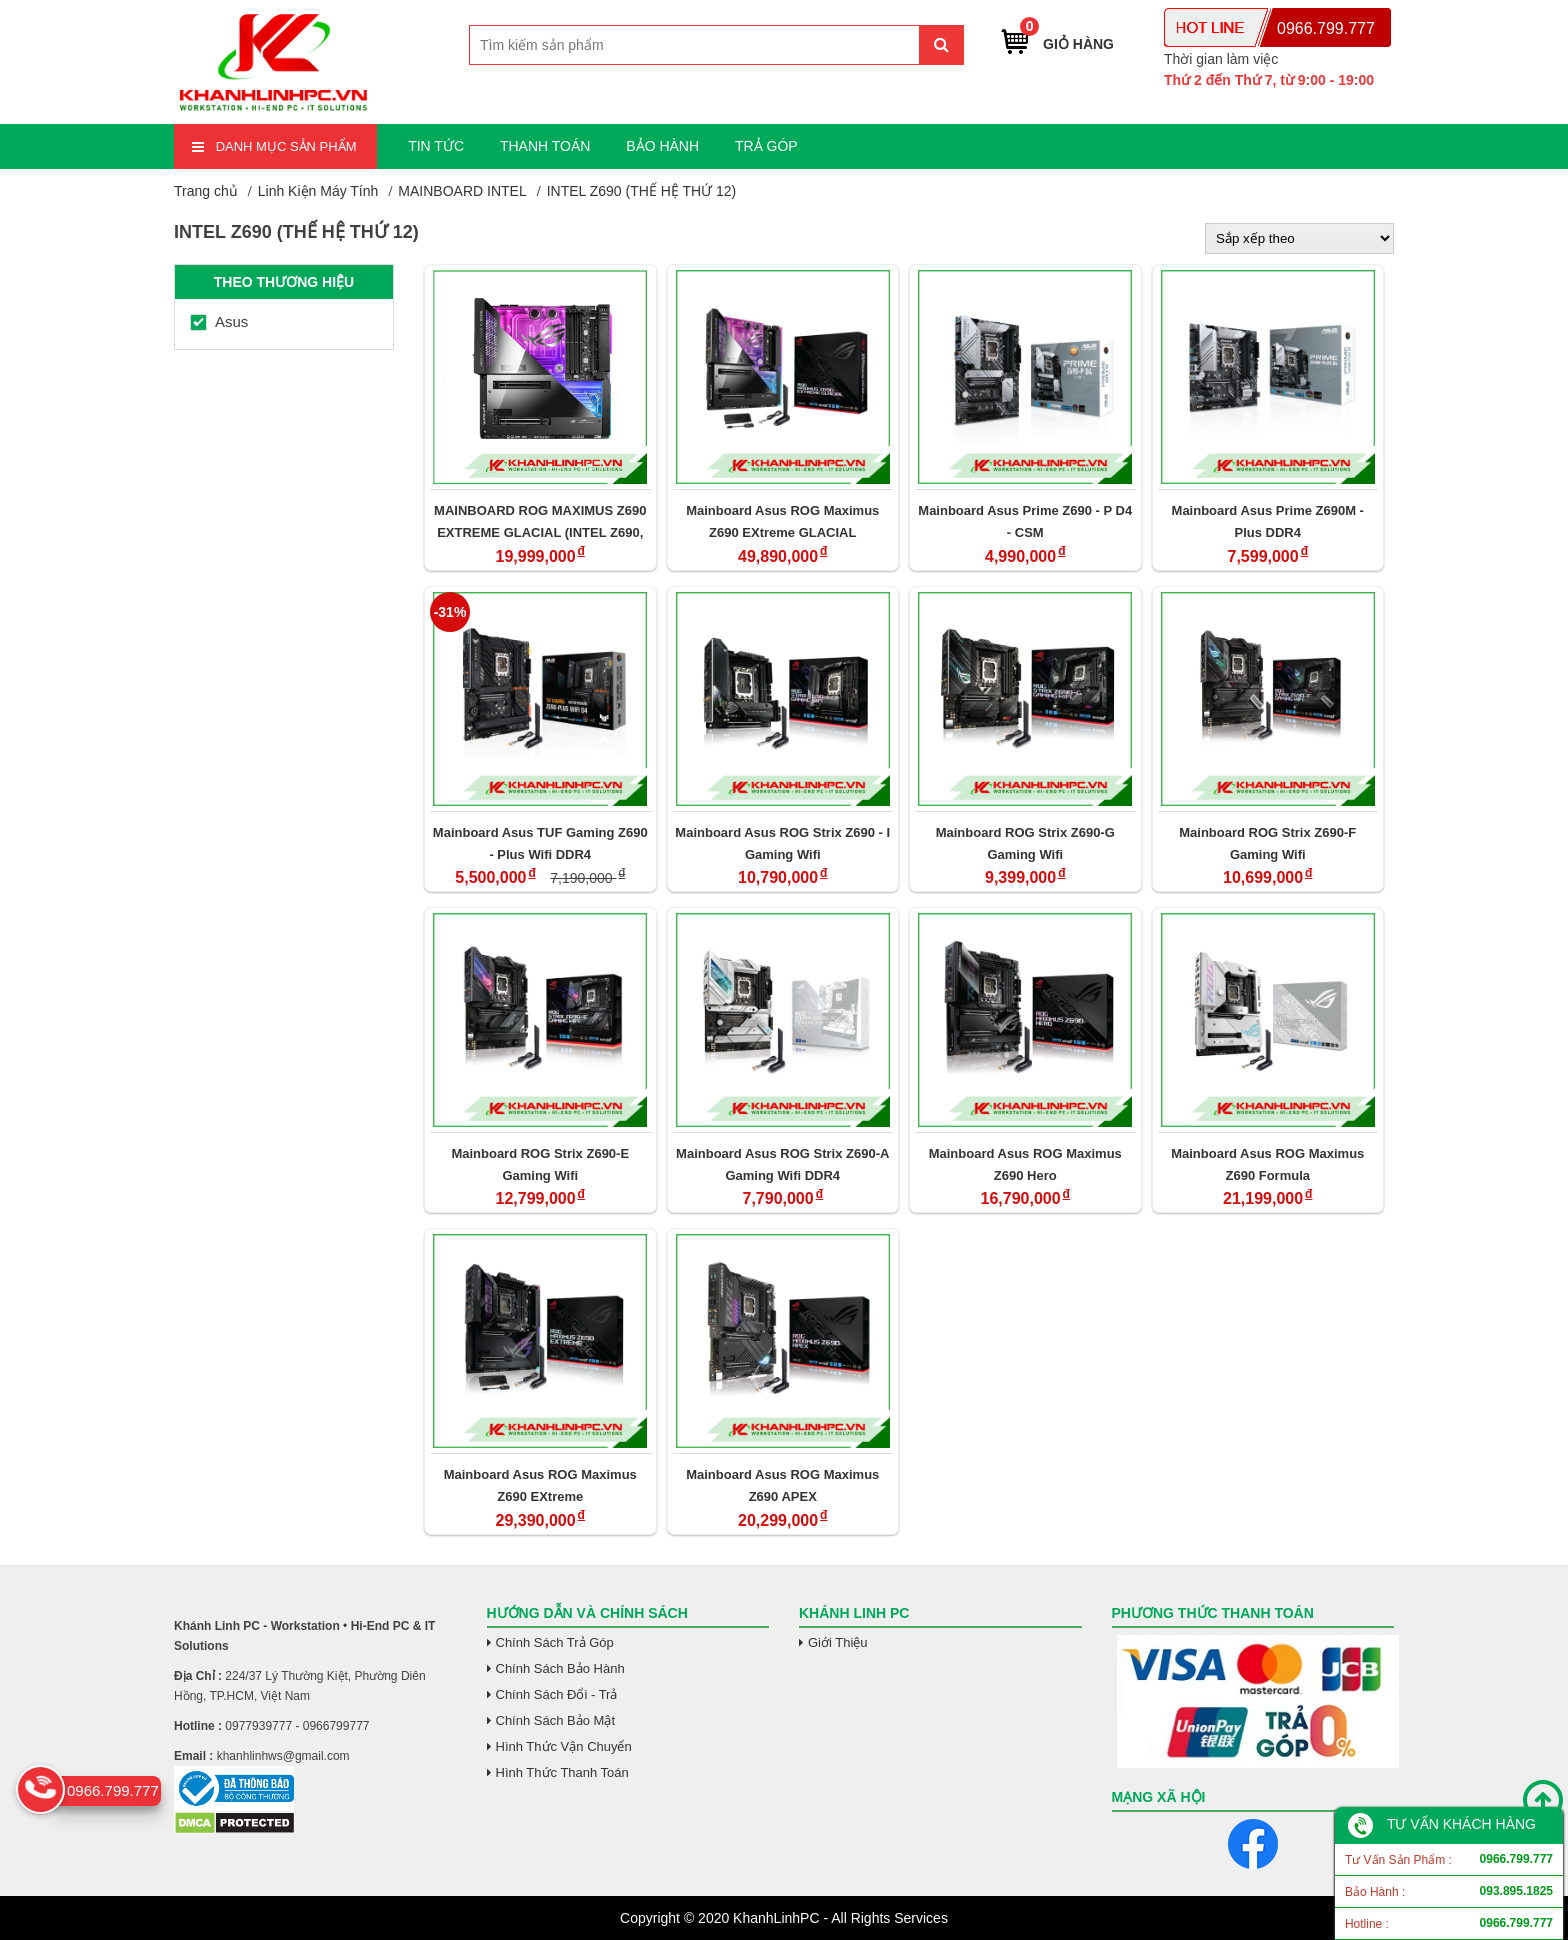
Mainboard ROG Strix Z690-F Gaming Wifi (1267, 843)
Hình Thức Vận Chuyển (564, 1746)
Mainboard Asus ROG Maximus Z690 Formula (1267, 1164)
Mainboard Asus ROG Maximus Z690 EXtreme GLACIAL (782, 521)
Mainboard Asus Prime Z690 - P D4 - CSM (1025, 521)
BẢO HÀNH (662, 146)
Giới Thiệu (838, 1642)
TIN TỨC (436, 146)
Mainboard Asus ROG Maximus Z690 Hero (1025, 1164)
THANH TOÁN (545, 146)
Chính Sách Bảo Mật (556, 1720)
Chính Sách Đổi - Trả (557, 1694)
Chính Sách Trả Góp (555, 1642)
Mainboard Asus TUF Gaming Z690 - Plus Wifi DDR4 (540, 843)
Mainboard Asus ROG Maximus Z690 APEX (782, 1485)
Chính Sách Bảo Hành (560, 1668)
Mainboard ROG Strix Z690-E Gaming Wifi (540, 1164)
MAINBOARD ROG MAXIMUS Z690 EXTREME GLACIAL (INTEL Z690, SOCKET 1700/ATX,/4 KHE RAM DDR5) (540, 521)
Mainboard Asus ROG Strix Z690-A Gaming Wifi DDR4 (782, 1164)
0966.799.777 (1326, 28)
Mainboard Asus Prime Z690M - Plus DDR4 (1268, 521)
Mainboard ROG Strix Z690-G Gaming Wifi (1025, 843)
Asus (219, 321)
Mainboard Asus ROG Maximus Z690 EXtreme (540, 1485)
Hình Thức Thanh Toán (562, 1772)
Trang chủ (206, 191)
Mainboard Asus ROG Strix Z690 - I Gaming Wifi (782, 843)
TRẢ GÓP (766, 146)
